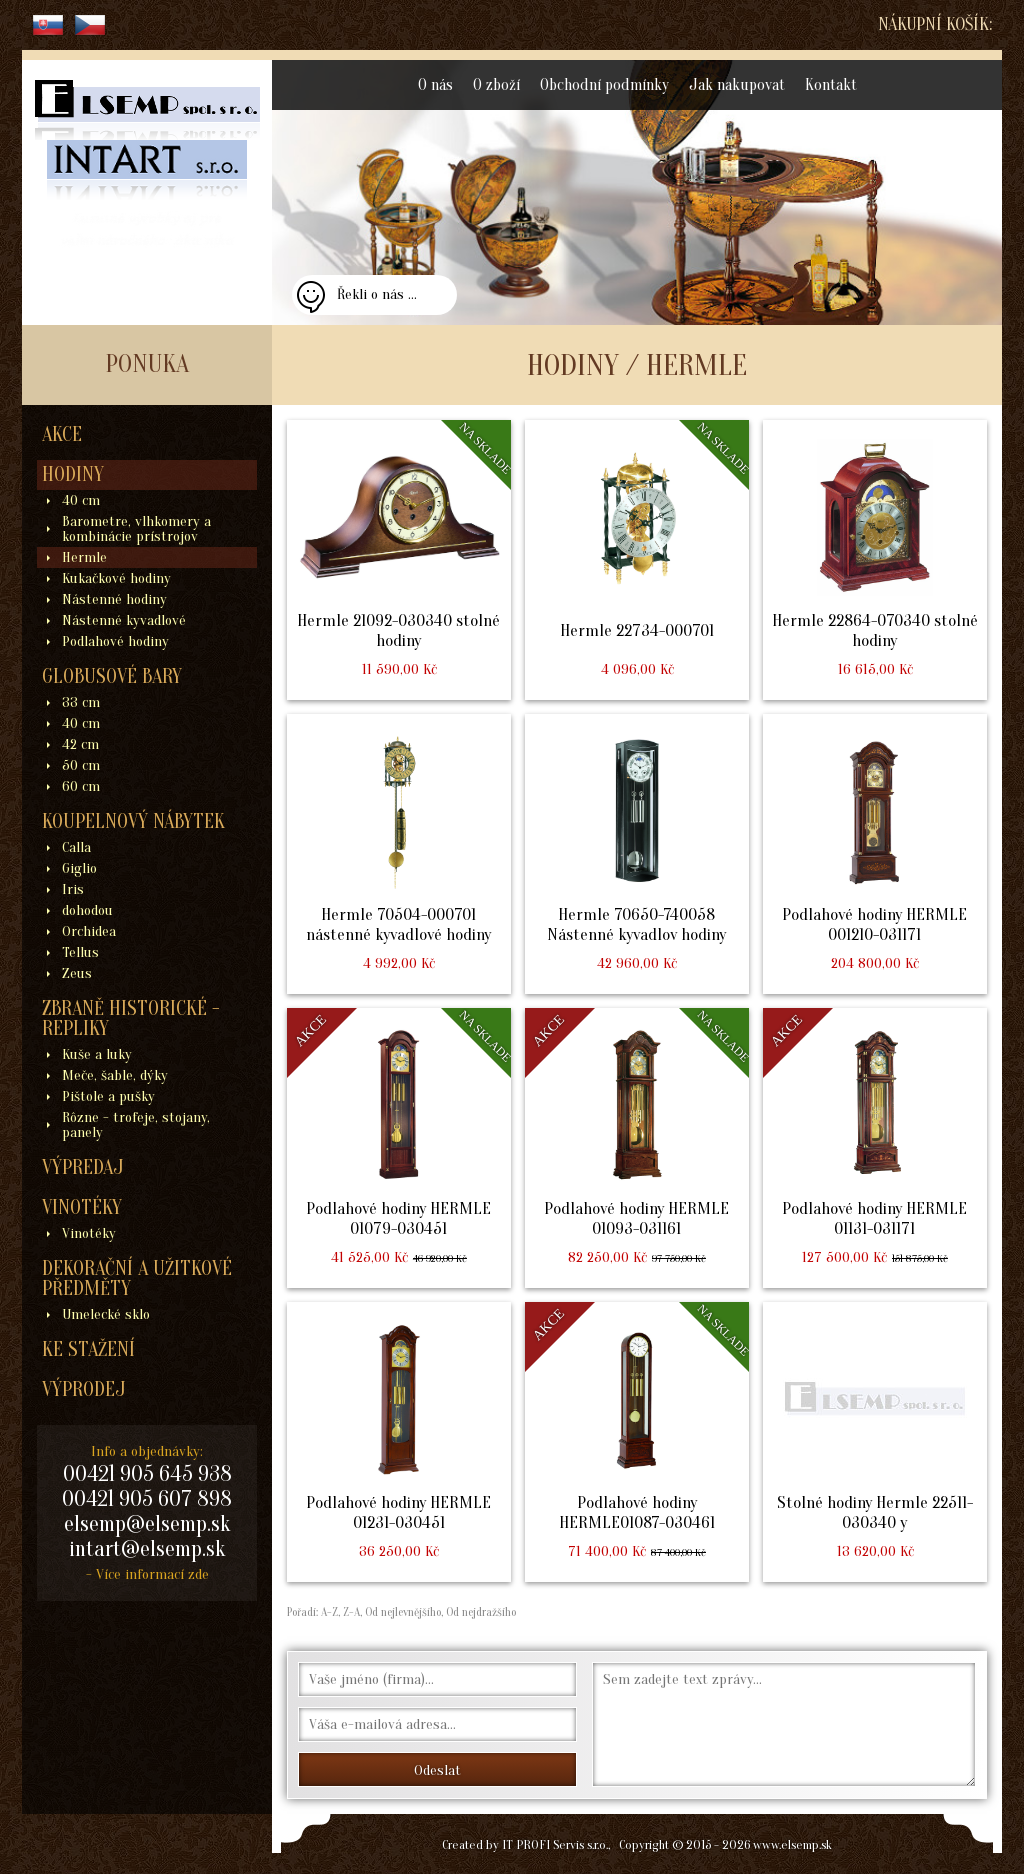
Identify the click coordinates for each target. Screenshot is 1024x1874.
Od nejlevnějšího (401, 1612)
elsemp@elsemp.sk (147, 1524)
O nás (435, 85)
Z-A (351, 1612)
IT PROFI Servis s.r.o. (555, 1844)
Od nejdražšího (479, 1612)
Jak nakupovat (737, 85)
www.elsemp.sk (792, 1844)
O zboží (496, 85)
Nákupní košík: (935, 24)
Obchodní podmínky (604, 85)
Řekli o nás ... (377, 294)
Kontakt (831, 85)
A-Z (328, 1612)
